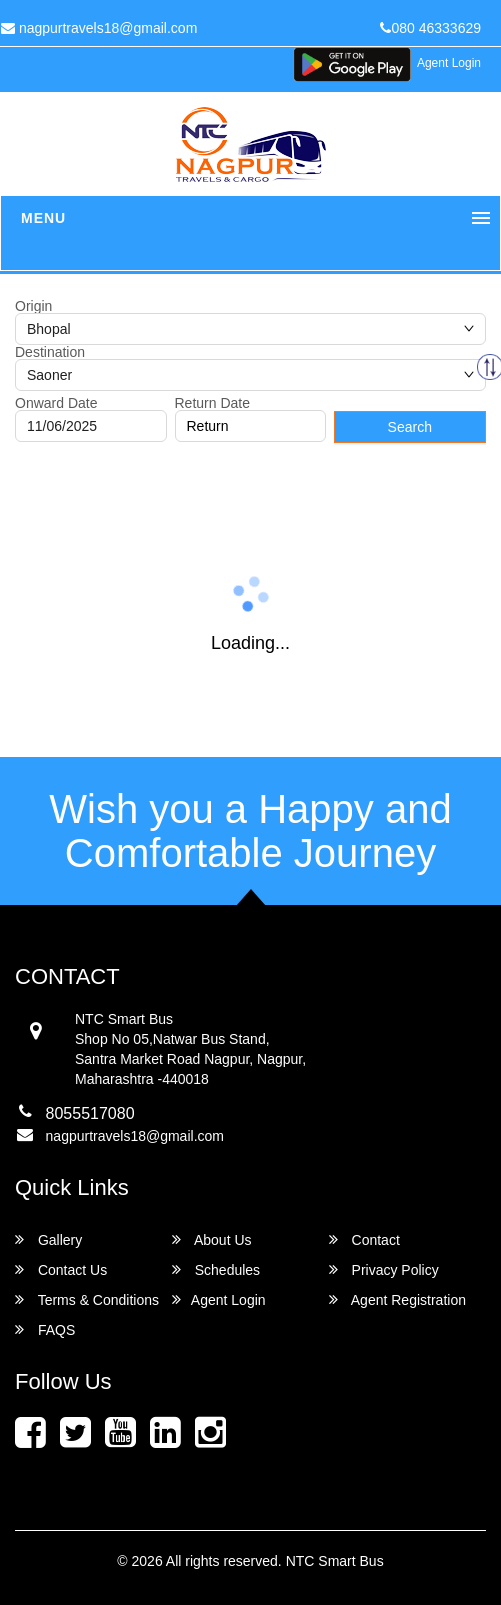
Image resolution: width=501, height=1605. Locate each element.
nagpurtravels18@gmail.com (135, 1136)
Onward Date (56, 403)
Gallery (48, 1239)
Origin (33, 306)
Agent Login (449, 63)
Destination (50, 352)
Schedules (216, 1269)
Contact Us (61, 1269)
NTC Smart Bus (335, 1561)
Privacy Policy (384, 1269)
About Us (212, 1239)
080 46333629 (430, 28)
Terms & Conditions (87, 1299)
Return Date (212, 403)
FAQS (45, 1329)
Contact (364, 1239)
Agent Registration (397, 1299)
